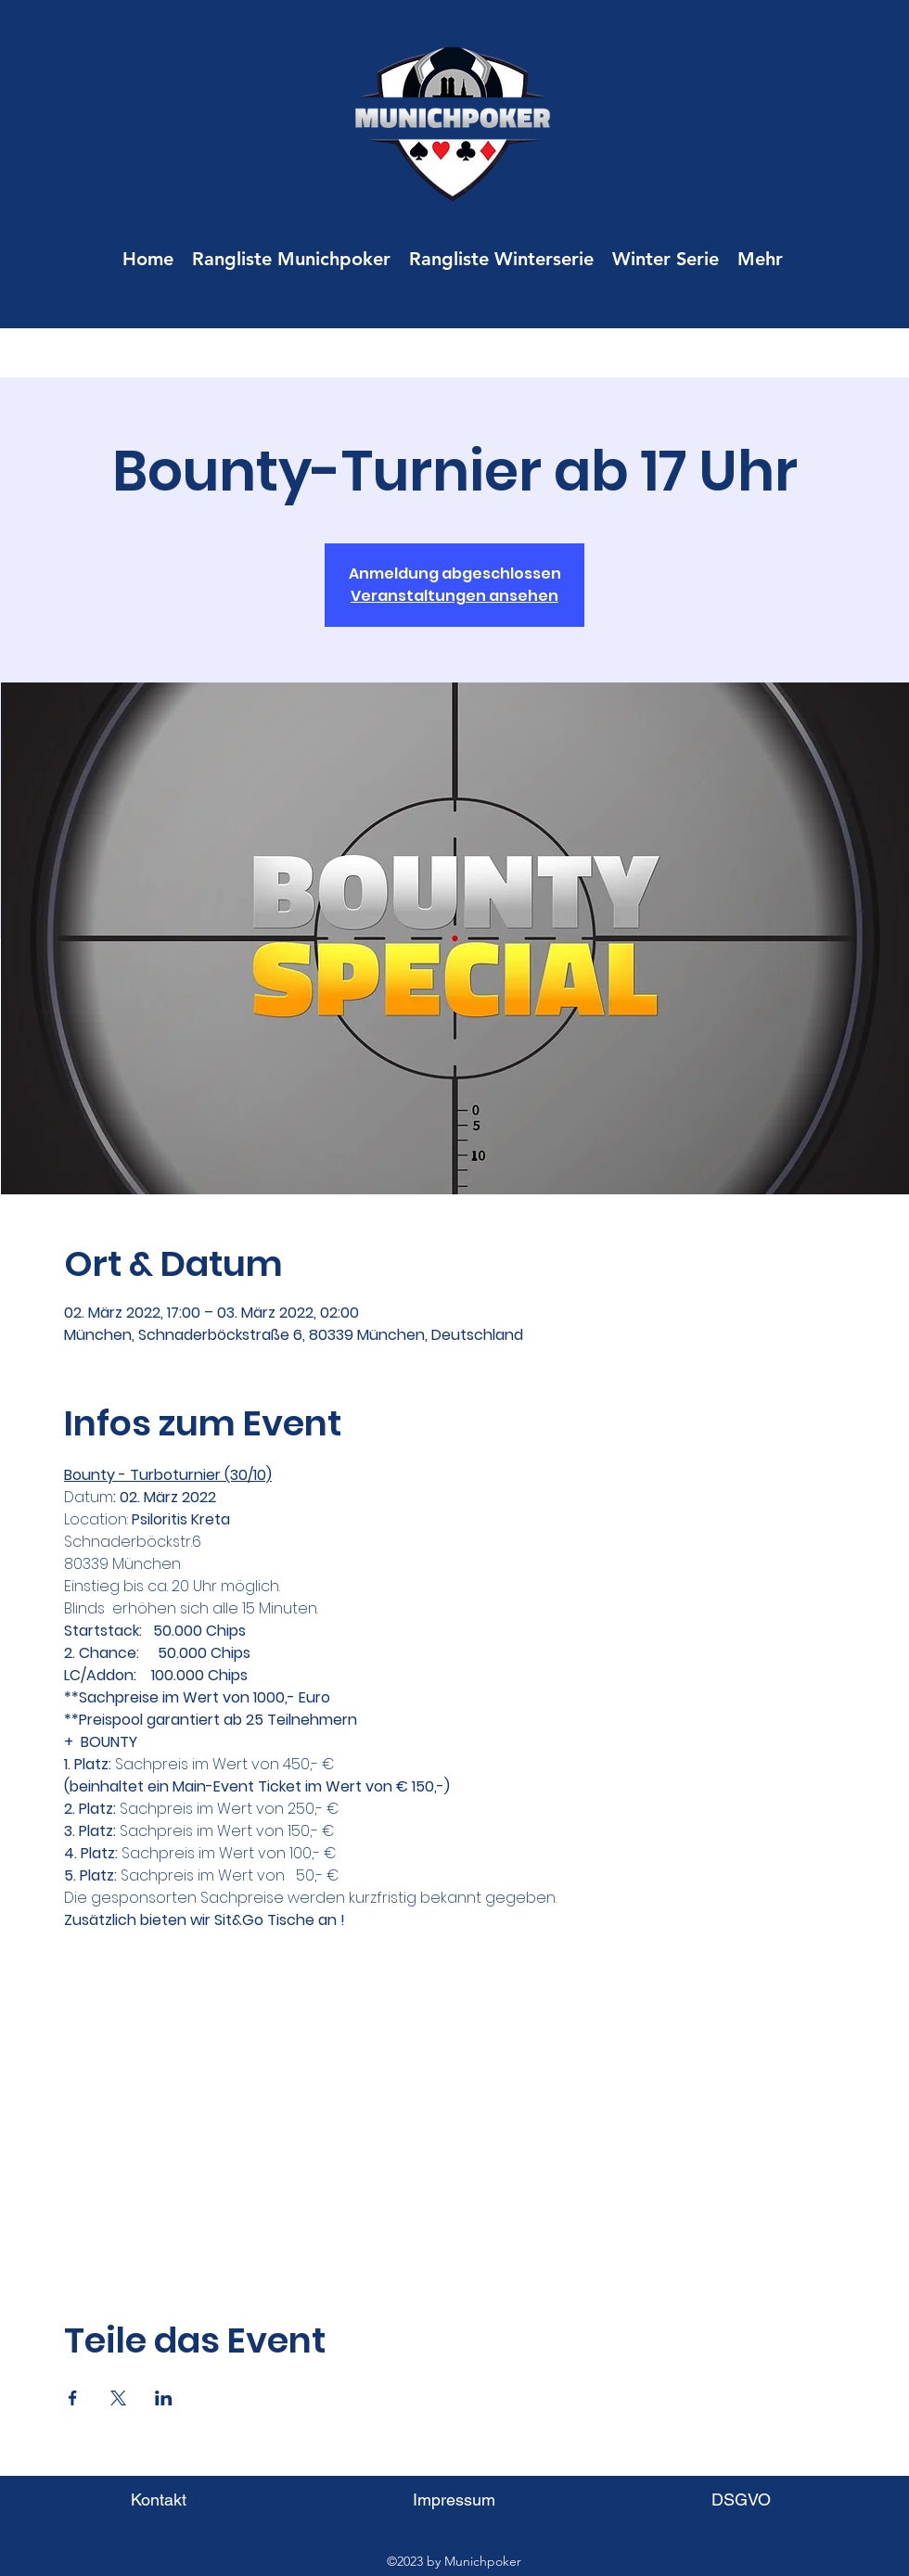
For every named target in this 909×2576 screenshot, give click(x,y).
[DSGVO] (740, 2499)
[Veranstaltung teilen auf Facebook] (73, 2398)
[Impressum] (454, 2499)
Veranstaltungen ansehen (454, 595)
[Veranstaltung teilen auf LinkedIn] (164, 2398)
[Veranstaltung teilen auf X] (118, 2398)
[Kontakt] (158, 2499)
